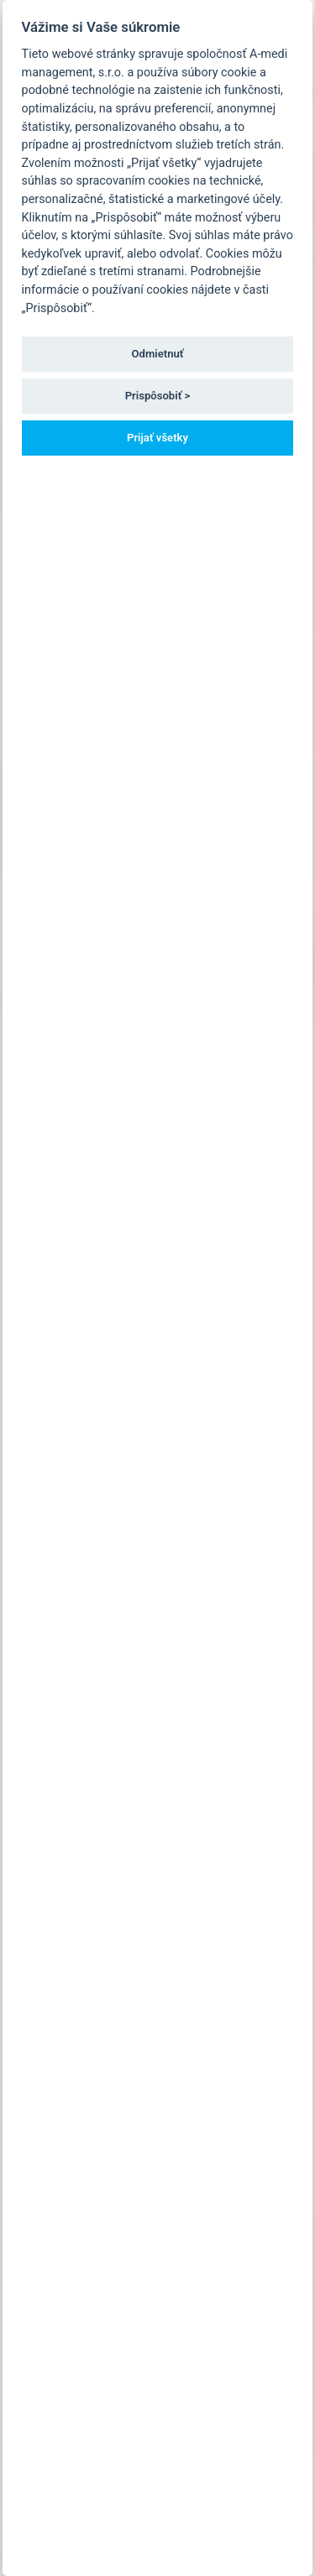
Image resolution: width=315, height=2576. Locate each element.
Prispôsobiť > (158, 395)
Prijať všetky (157, 437)
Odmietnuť (158, 353)
